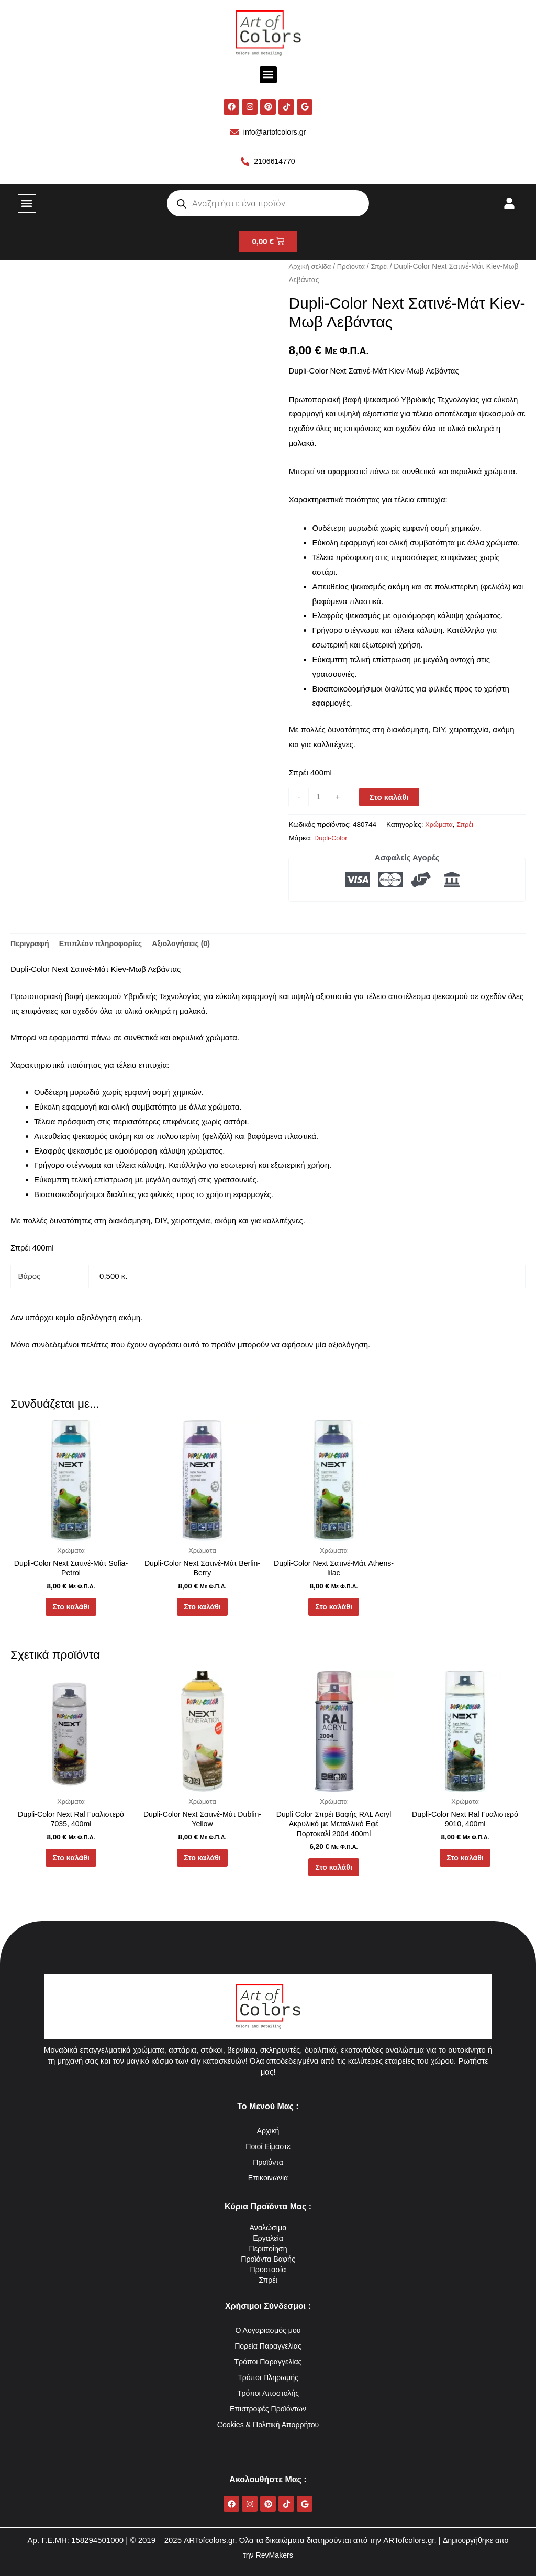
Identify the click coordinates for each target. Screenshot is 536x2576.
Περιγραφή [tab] (30, 944)
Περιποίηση (268, 2248)
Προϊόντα (354, 268)
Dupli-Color (332, 839)
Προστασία (268, 2269)
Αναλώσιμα (268, 2227)
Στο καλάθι (390, 798)
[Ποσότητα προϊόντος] (318, 799)
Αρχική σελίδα (310, 268)
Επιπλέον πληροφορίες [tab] (105, 944)
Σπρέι (384, 268)
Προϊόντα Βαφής (267, 2258)
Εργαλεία (268, 2237)
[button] (268, 74)
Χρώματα (439, 826)
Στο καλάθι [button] (71, 1612)
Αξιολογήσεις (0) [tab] (190, 944)
